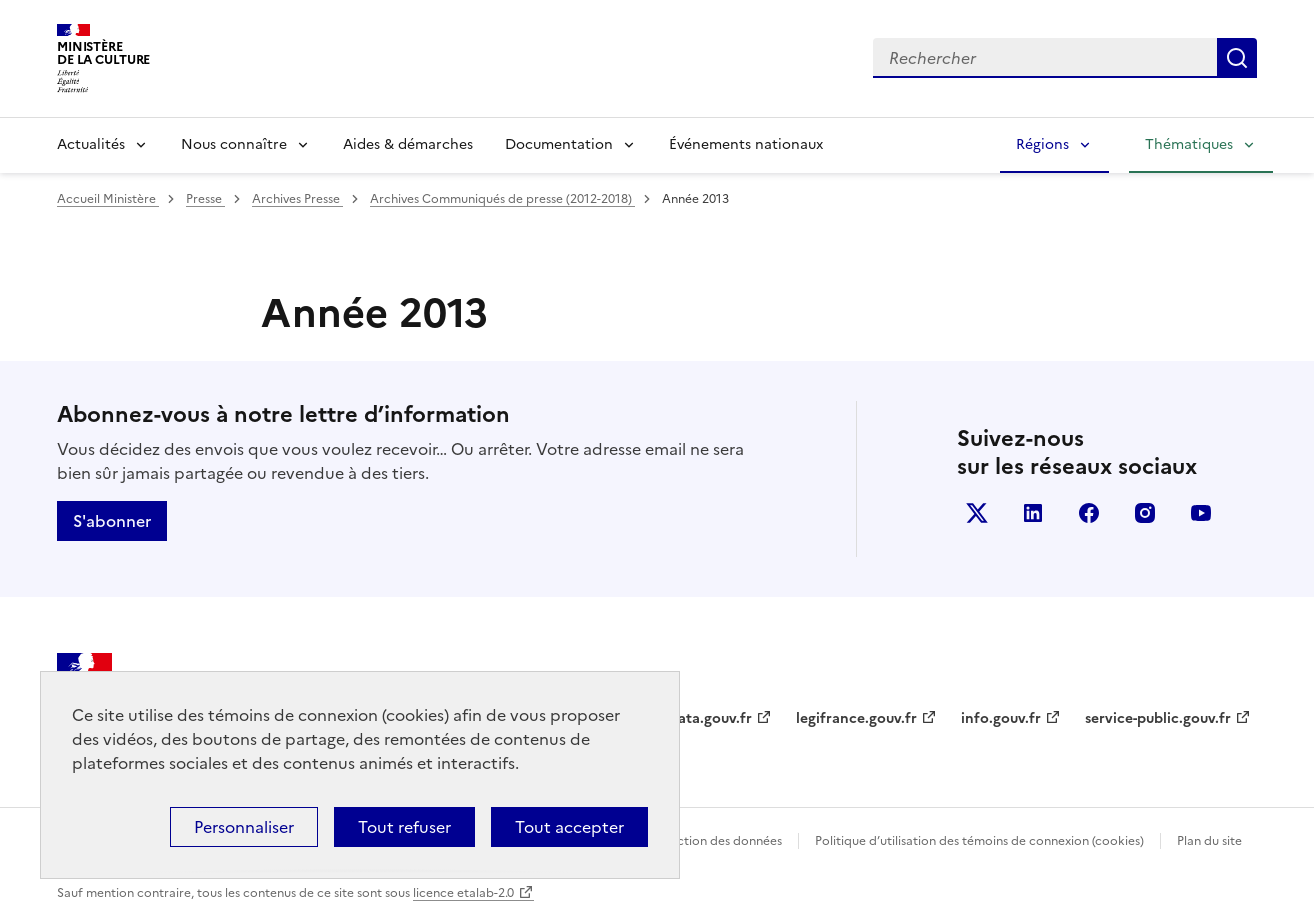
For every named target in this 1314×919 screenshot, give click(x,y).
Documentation (559, 144)
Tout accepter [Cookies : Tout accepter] (569, 827)
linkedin (1033, 513)
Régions (1042, 144)
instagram (1145, 513)
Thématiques (1189, 144)
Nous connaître (234, 144)
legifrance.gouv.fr (856, 718)
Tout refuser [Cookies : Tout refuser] (404, 827)
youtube (1201, 513)
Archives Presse (297, 199)
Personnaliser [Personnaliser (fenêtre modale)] (244, 827)
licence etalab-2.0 (463, 893)
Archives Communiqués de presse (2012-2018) (502, 199)
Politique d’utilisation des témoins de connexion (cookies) (979, 841)
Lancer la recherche (1237, 58)
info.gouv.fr (1001, 718)
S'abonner (112, 521)
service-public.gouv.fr (1158, 718)
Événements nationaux (746, 144)
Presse (205, 199)
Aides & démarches (408, 144)
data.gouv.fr (710, 718)
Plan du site (1209, 841)
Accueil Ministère (108, 199)
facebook (1089, 513)
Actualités (91, 144)
